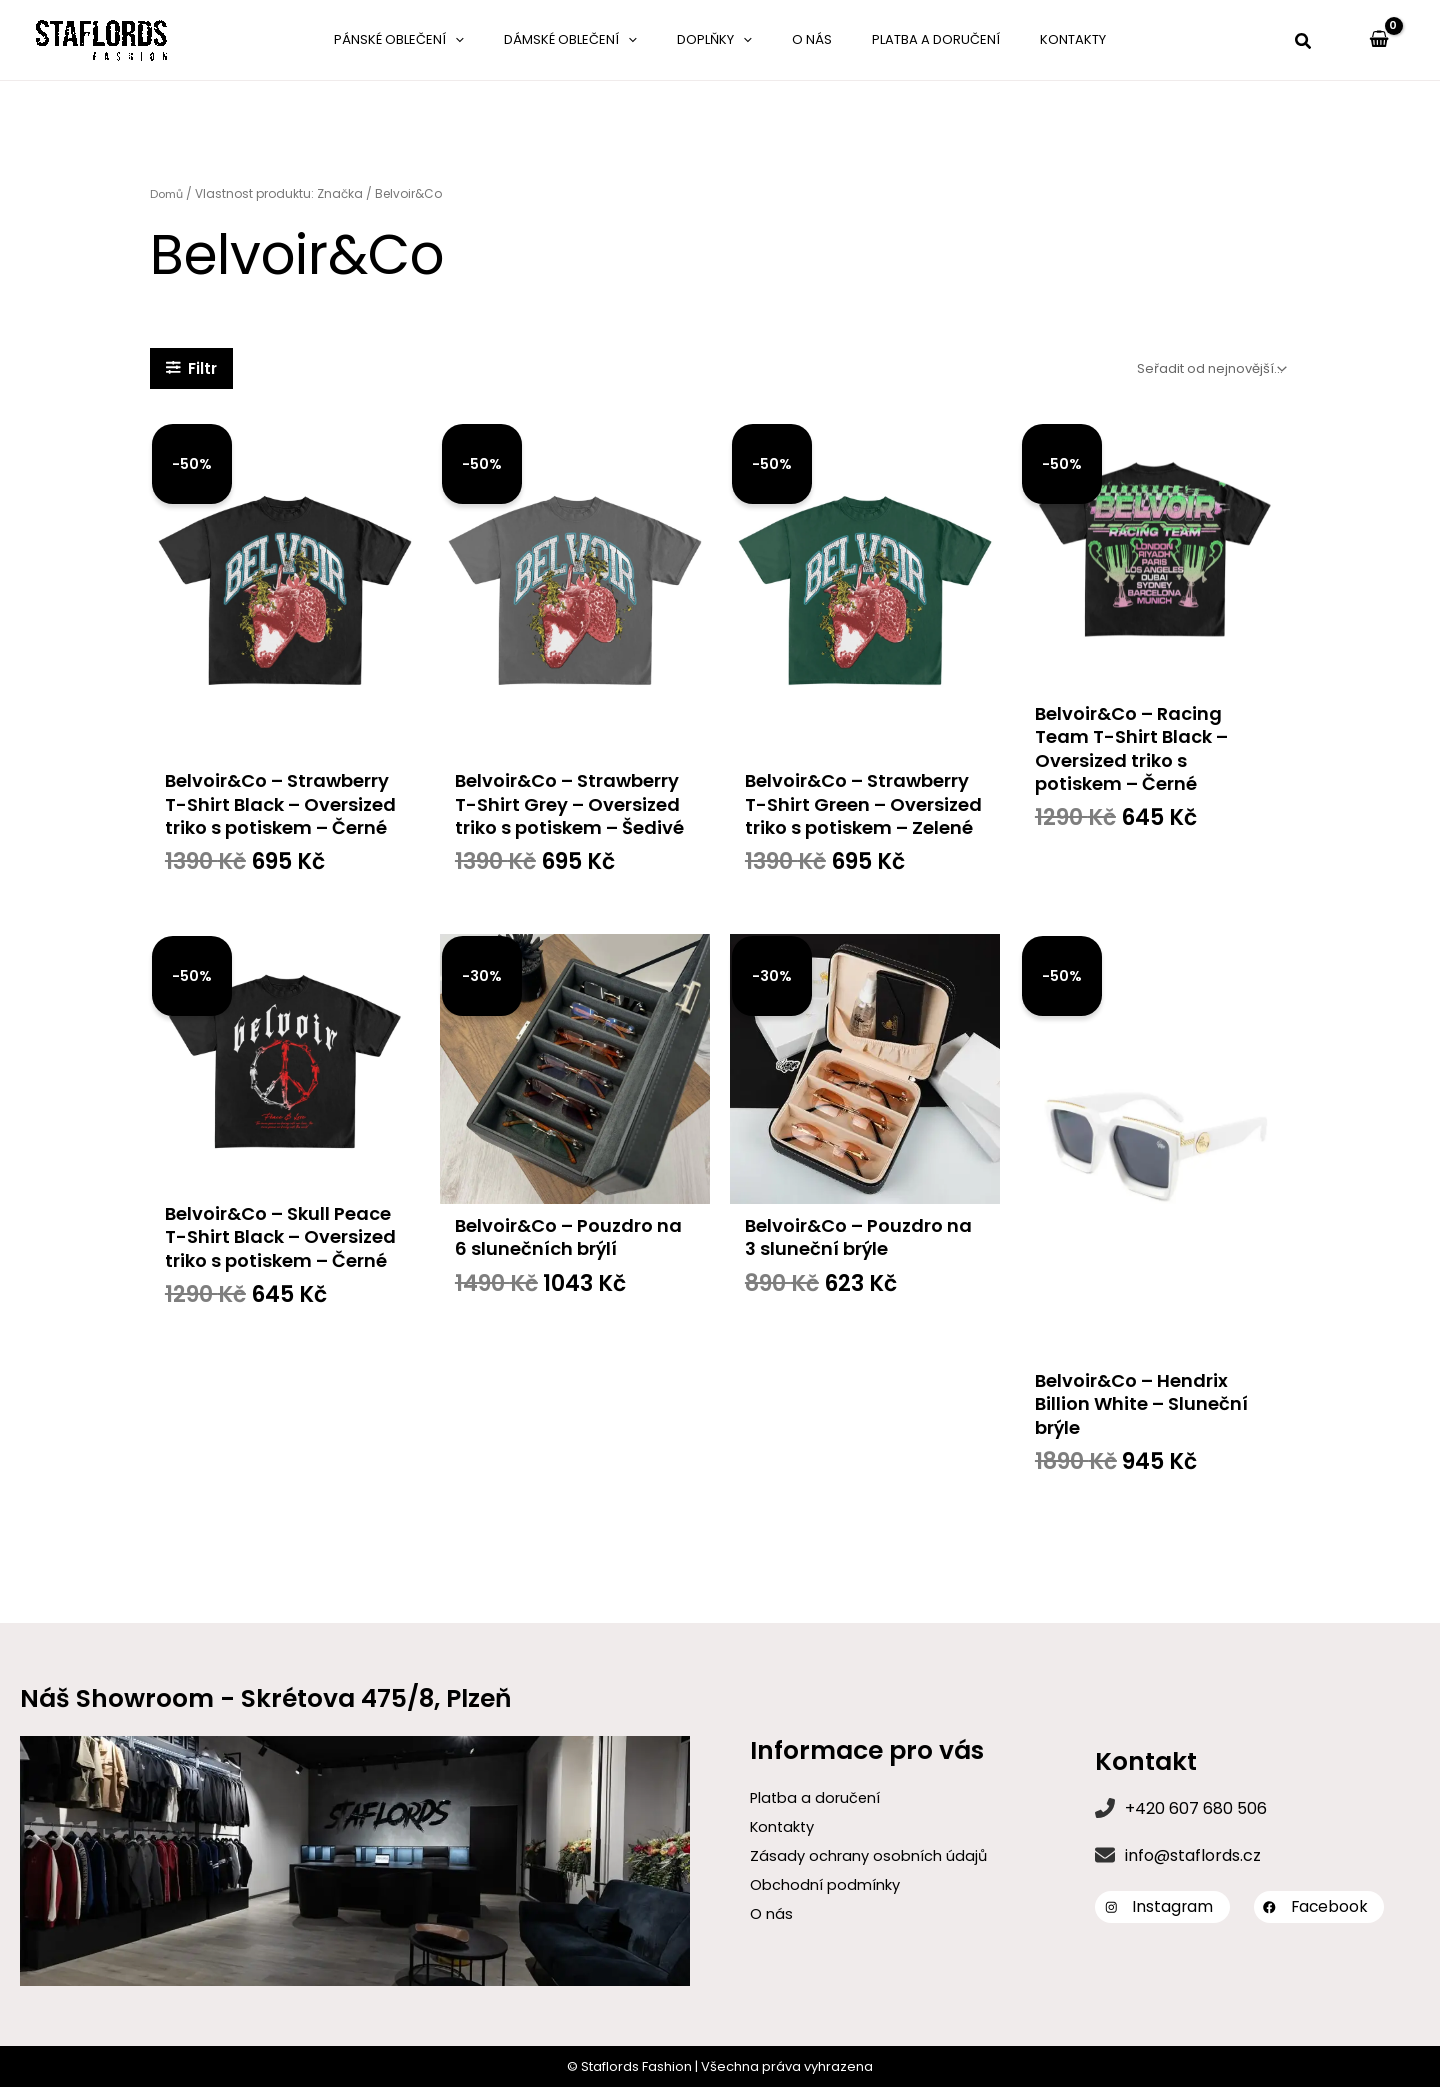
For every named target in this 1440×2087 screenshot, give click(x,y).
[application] (510, 40)
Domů (168, 193)
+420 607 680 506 (1196, 1807)
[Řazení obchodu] (1210, 369)
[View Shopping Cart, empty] (1379, 40)
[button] (1304, 43)
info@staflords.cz (1193, 1854)
